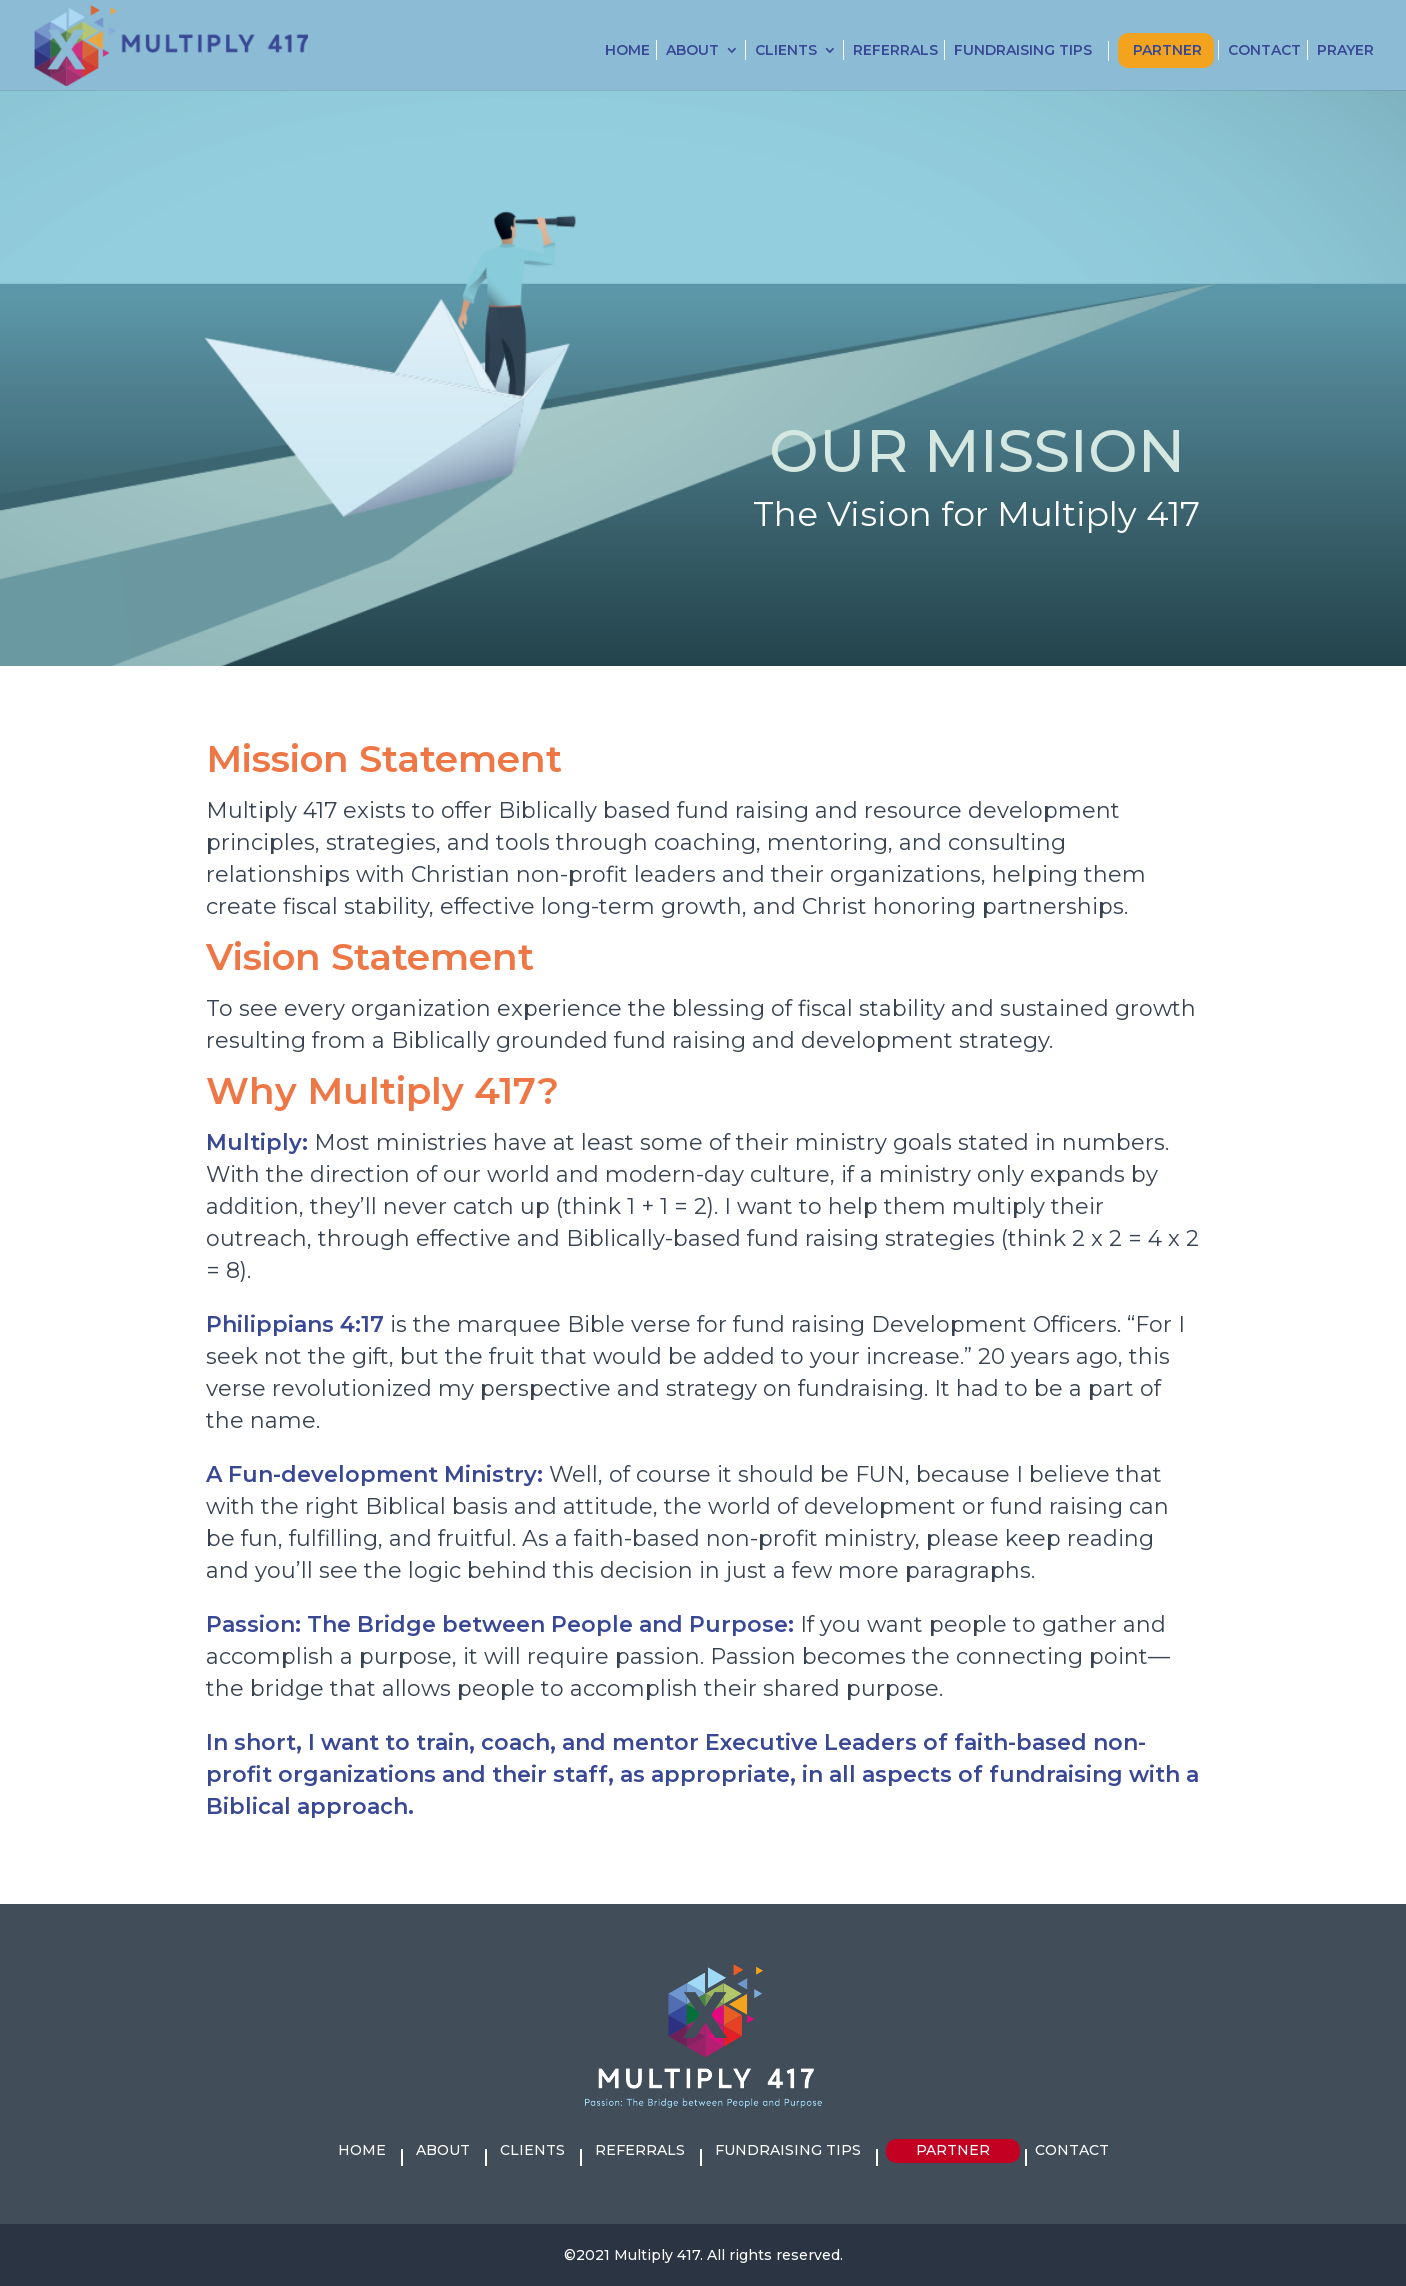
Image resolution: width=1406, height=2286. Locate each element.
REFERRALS (895, 51)
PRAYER (1345, 51)
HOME (627, 51)
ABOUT (692, 51)
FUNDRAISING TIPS (1023, 51)
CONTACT (1264, 51)
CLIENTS (786, 51)
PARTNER (1167, 51)
